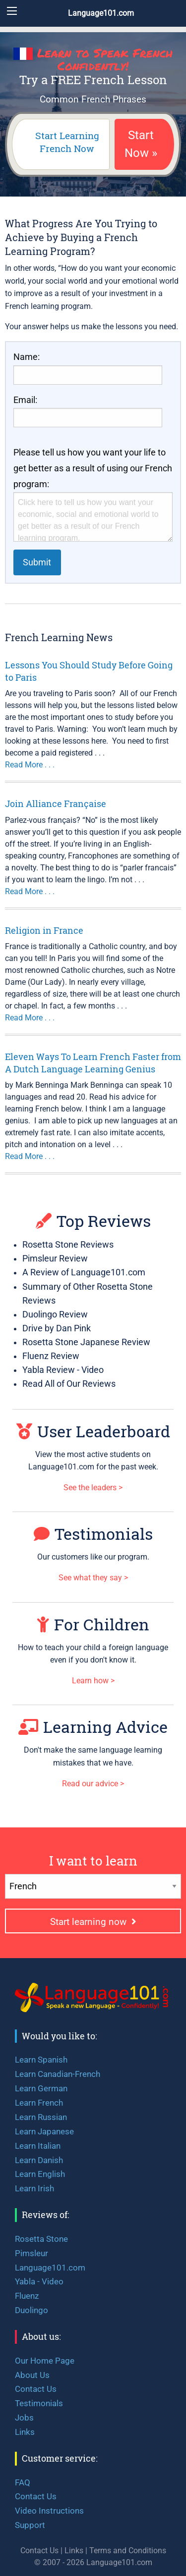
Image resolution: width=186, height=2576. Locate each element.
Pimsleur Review (55, 1258)
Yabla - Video (39, 2281)
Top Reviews (93, 1220)
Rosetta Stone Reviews (68, 1245)
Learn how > (93, 1680)
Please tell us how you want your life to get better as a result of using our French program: (92, 468)
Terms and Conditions (127, 2550)
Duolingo (31, 2310)
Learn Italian (38, 2146)
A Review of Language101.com (83, 1272)
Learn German (41, 2088)
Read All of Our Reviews (69, 1384)
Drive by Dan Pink (56, 1328)
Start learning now (93, 1921)
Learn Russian (41, 2117)
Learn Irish (34, 2188)
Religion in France (44, 930)
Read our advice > (93, 1783)
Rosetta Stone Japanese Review (86, 1342)
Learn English (40, 2174)
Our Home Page (44, 2361)
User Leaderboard (93, 1431)
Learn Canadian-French (57, 2074)
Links (25, 2432)
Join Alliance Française (55, 803)
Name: (26, 357)
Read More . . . (30, 764)
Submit (37, 562)
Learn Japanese (44, 2131)
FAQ (22, 2482)
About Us (32, 2375)
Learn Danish (39, 2160)
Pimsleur (31, 2253)
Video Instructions (49, 2511)
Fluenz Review (50, 1356)
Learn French (39, 2103)
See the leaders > (93, 1487)
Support (30, 2525)
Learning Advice (93, 1726)
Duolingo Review (55, 1314)
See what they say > (93, 1577)
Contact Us (36, 2389)
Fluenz (27, 2296)
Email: (25, 400)
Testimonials (93, 1533)
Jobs (24, 2418)
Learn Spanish (41, 2060)
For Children (93, 1624)
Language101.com (101, 13)
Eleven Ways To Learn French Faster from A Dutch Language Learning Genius (93, 1063)
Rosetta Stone (41, 2239)
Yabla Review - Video (63, 1370)
